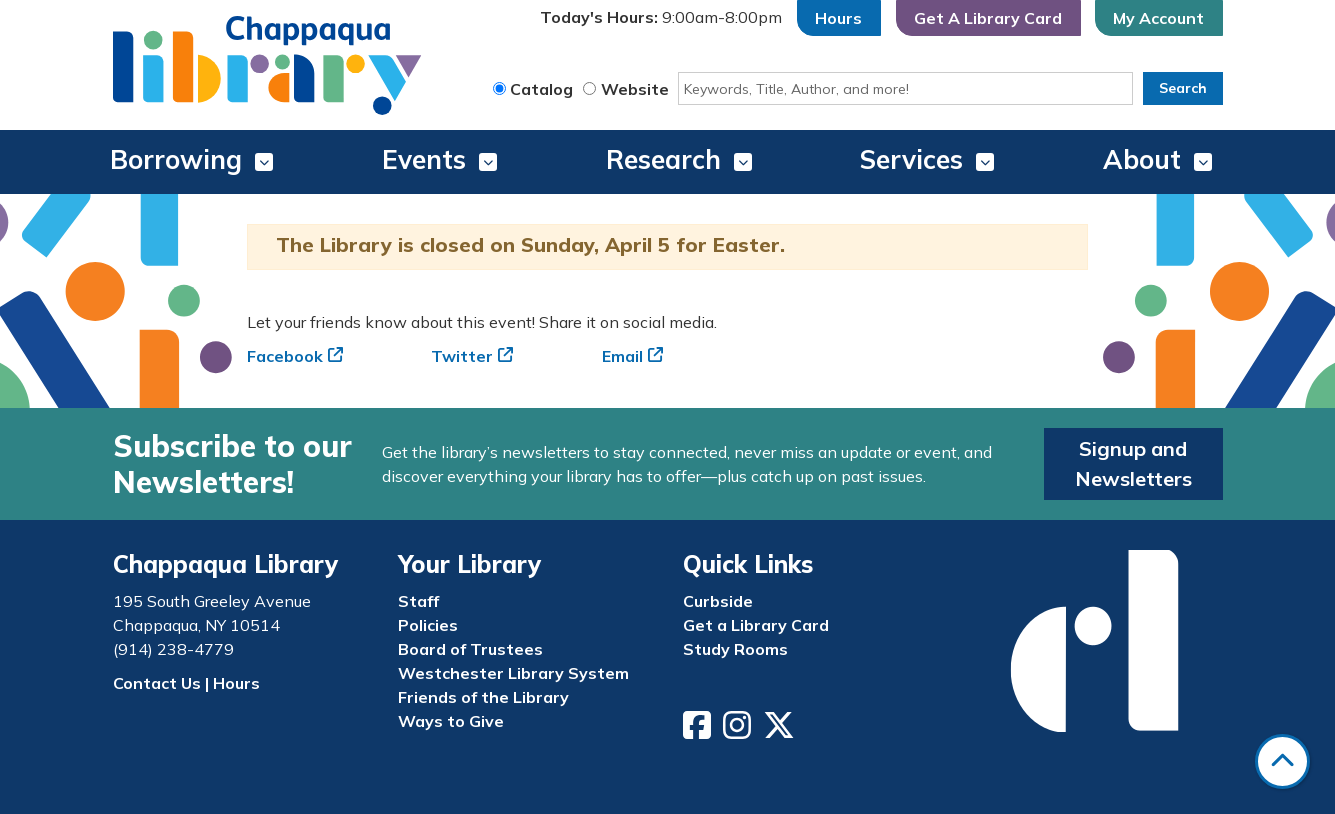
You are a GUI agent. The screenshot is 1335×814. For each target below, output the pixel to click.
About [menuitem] (1142, 159)
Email (622, 356)
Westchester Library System (513, 673)
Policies (428, 625)
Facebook (285, 356)
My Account (1158, 18)
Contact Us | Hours (186, 683)
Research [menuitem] (663, 159)
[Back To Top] (1282, 761)
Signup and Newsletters (1133, 463)
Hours (838, 18)
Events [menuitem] (424, 159)
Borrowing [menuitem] (176, 159)
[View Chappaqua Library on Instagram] (739, 731)
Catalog (541, 89)
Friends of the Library (483, 697)
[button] (661, 18)
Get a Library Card (756, 625)
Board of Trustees (470, 649)
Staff (418, 601)
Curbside (718, 601)
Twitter (462, 356)
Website (635, 89)
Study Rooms (735, 649)
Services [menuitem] (911, 159)
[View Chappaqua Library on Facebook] (699, 731)
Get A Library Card (988, 18)
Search (1183, 88)
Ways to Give (451, 721)
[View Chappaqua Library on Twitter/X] (781, 731)
